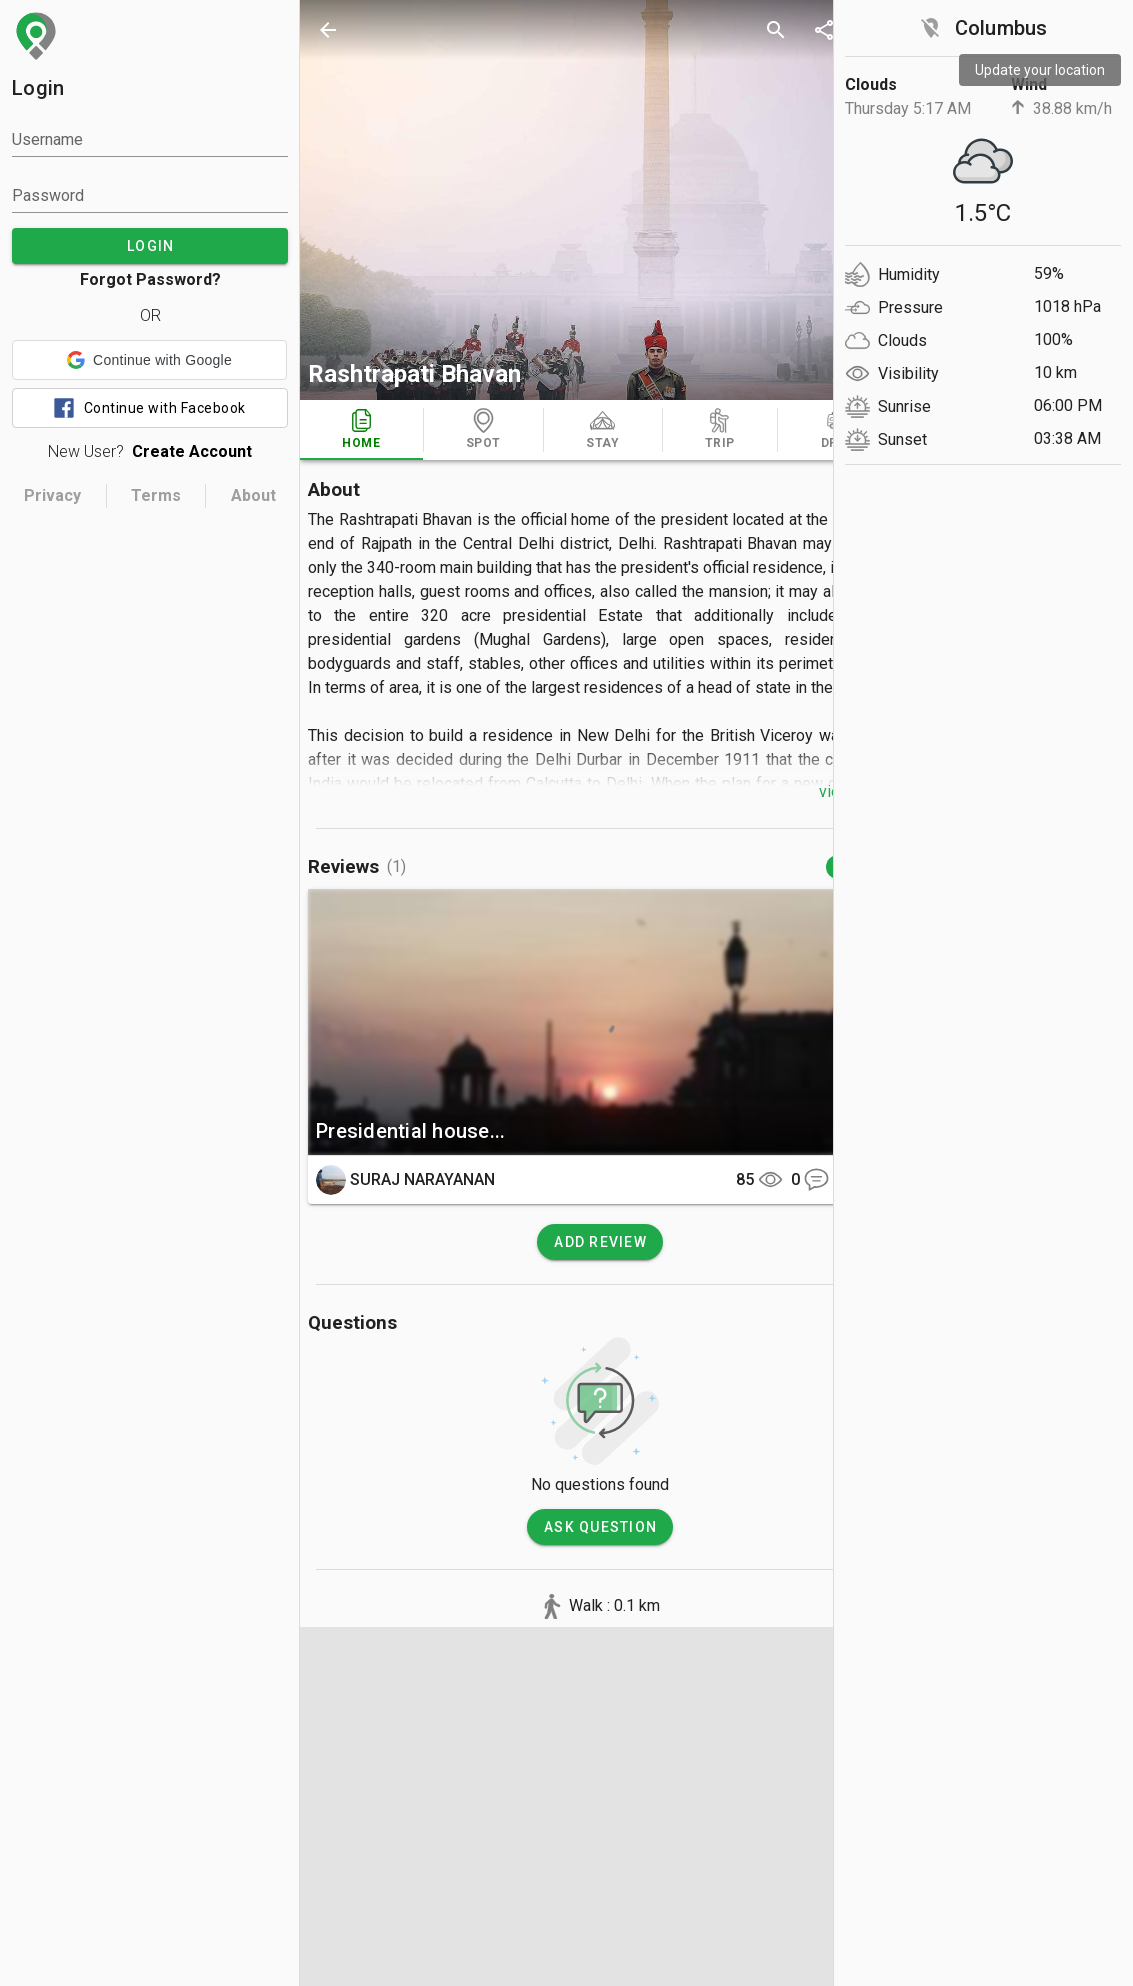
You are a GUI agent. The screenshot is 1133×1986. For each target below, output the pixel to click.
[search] (776, 30)
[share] (824, 30)
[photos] (600, 200)
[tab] (361, 430)
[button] (149, 360)
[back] (328, 30)
